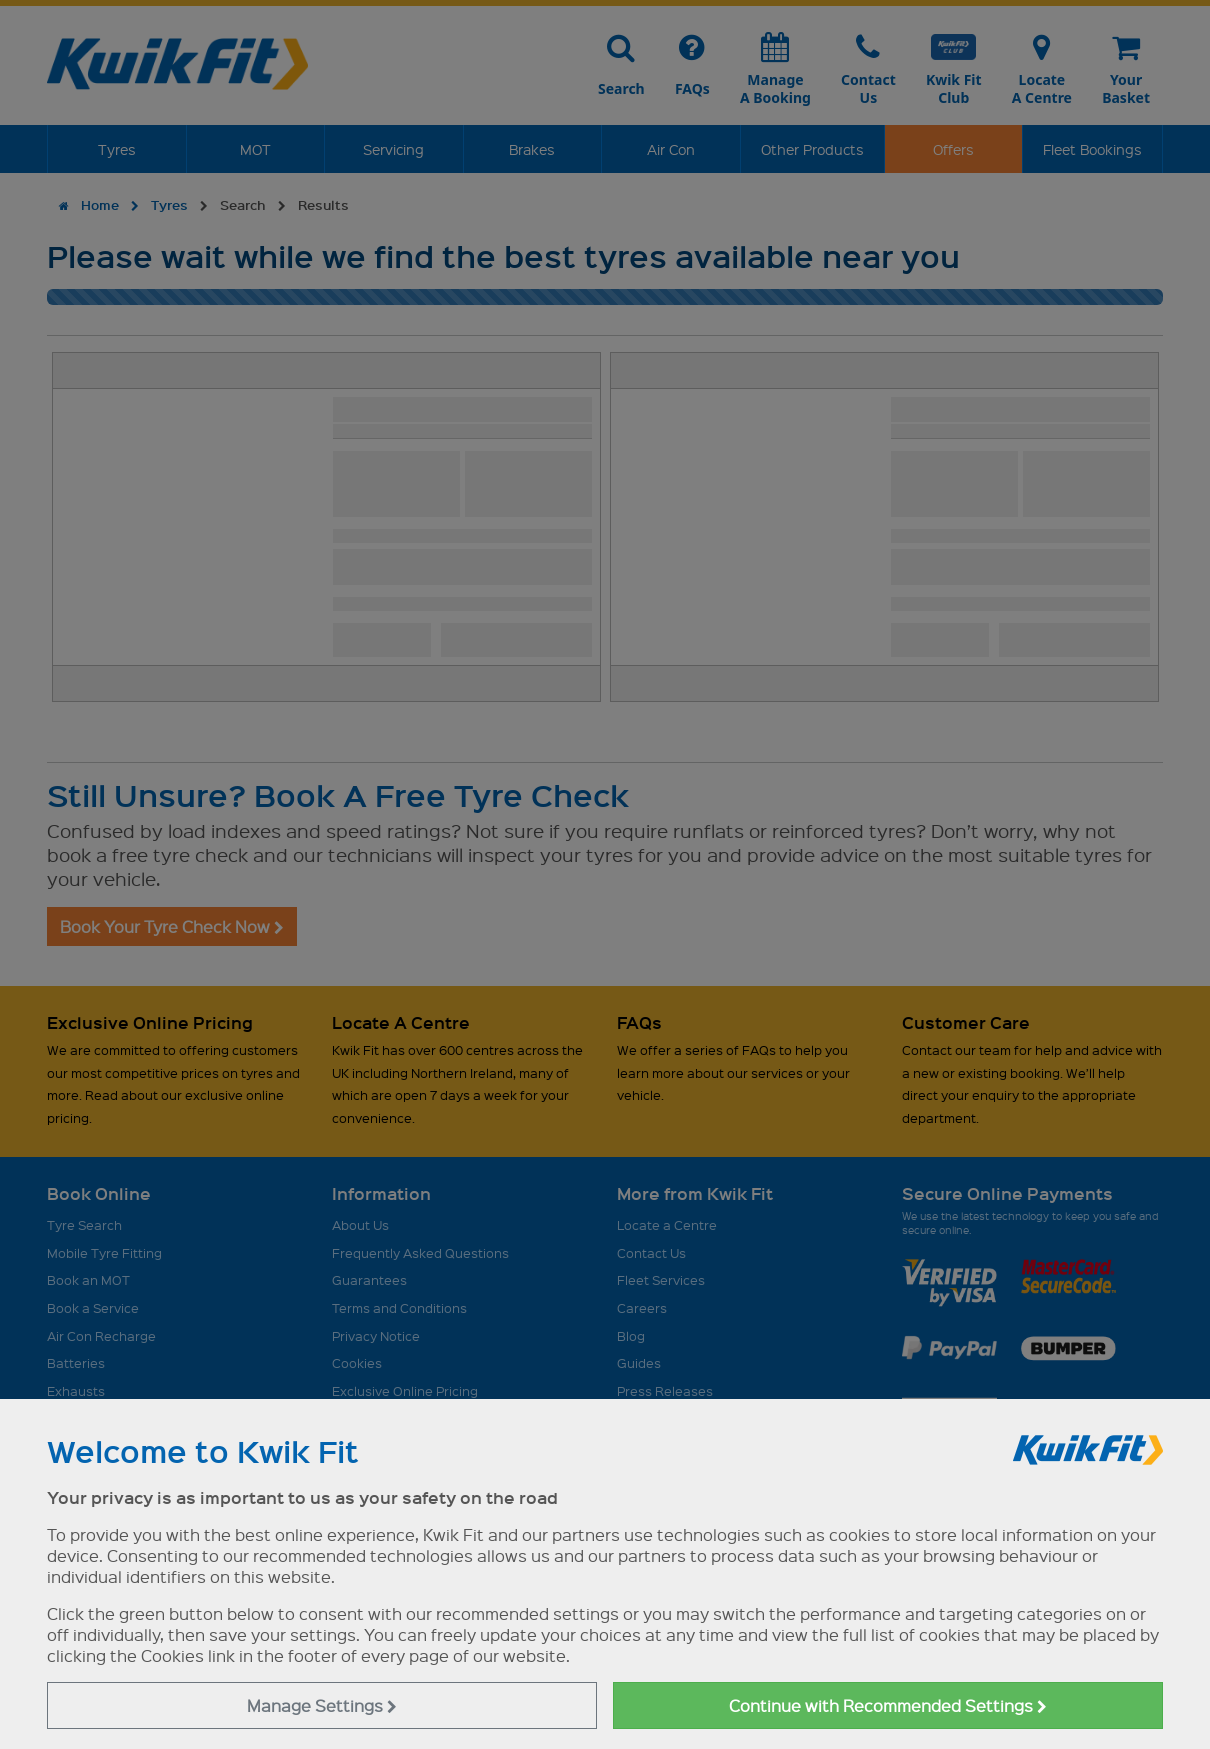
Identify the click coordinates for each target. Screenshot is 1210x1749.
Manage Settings (322, 1705)
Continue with (888, 1705)
